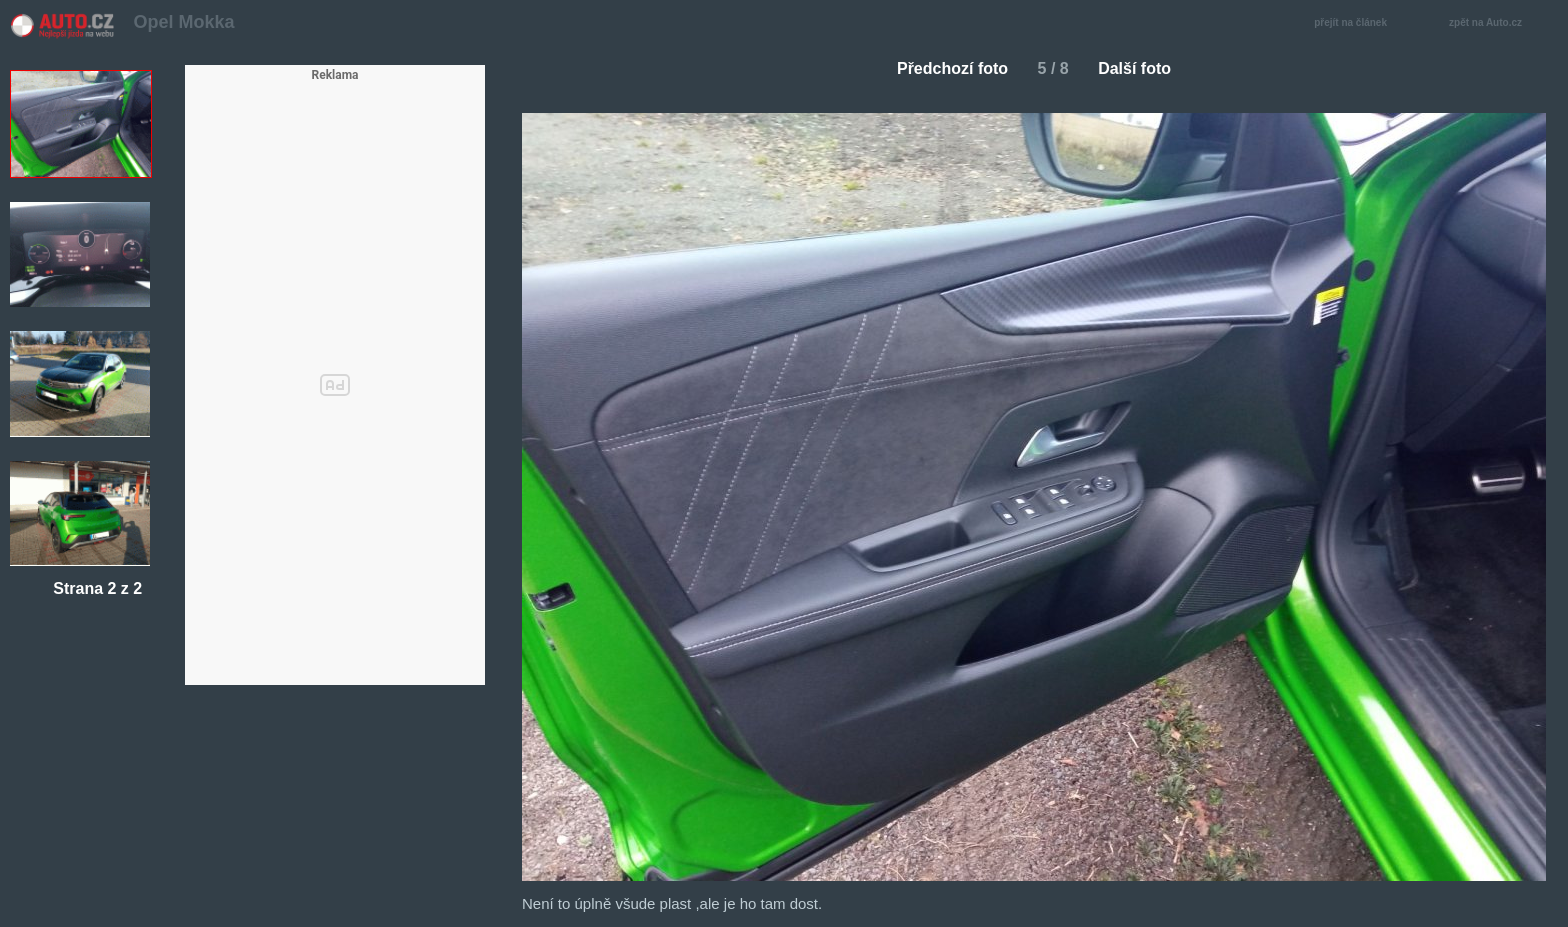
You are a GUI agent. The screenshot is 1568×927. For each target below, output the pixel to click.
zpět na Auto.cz (1496, 23)
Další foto (1142, 68)
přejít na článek (1356, 23)
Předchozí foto (944, 68)
